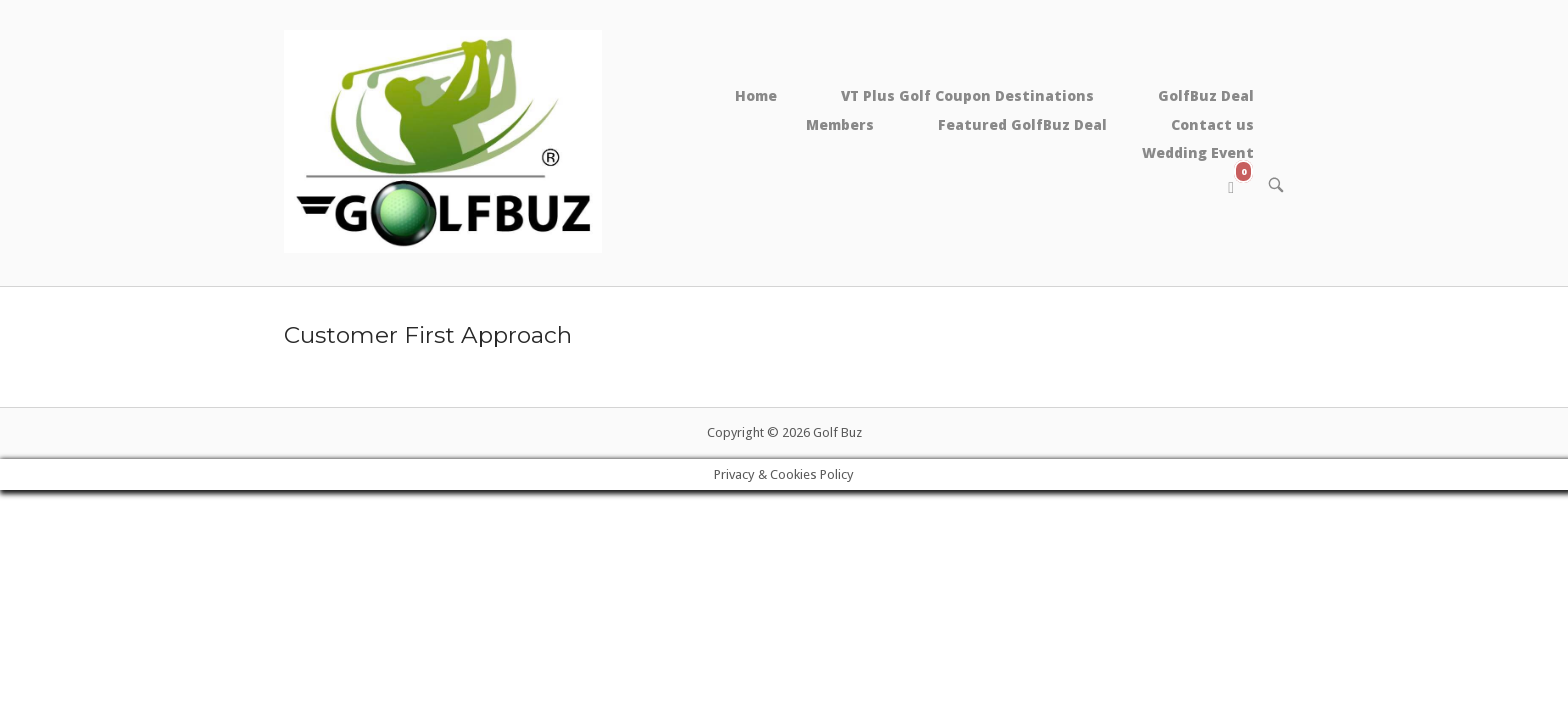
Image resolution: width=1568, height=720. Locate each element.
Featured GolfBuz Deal (1022, 124)
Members (840, 124)
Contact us (1212, 124)
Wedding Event (1198, 152)
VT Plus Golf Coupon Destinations (967, 95)
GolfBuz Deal (1206, 95)
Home (756, 95)
